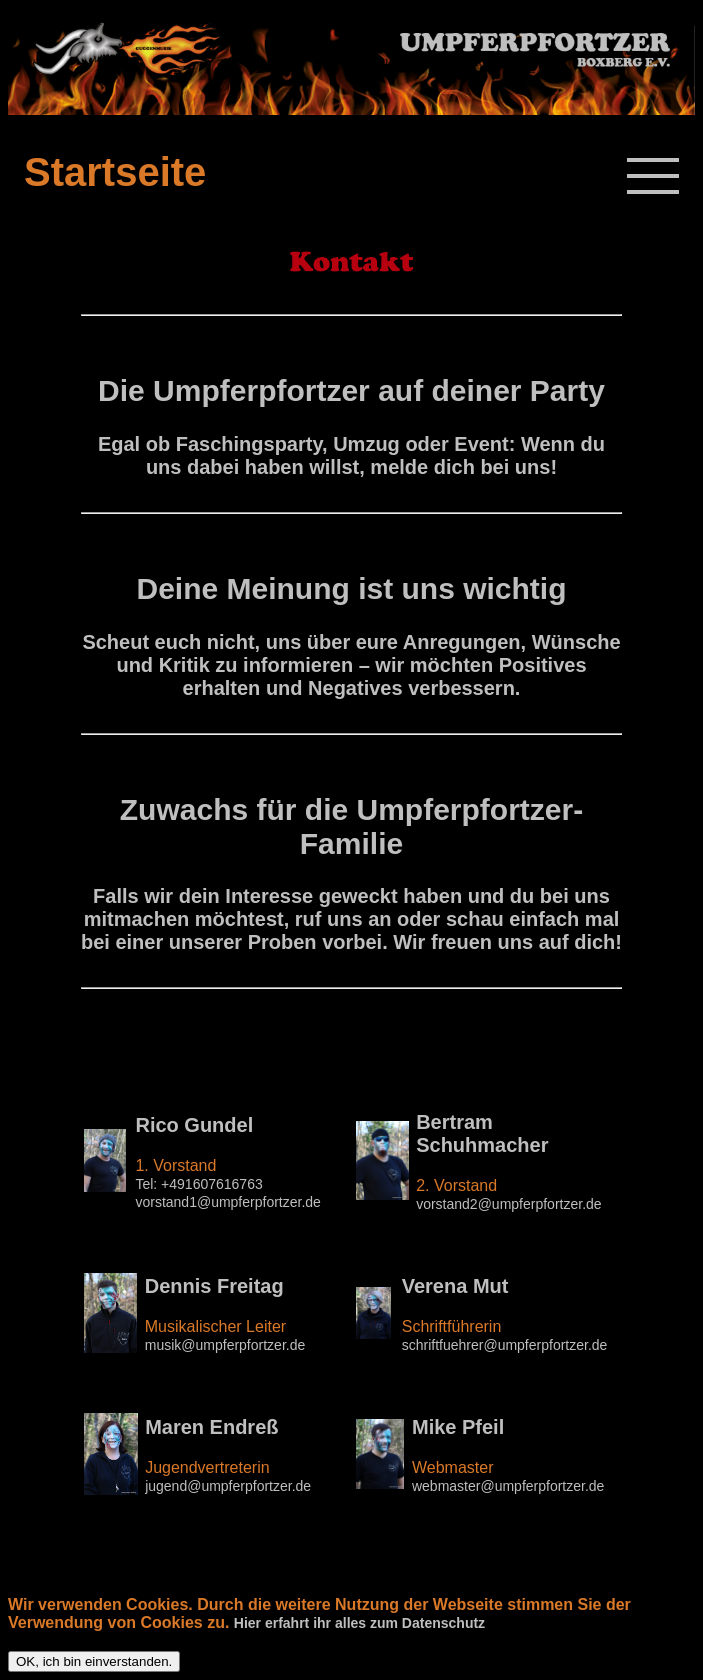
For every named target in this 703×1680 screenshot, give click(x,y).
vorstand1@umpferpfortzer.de (227, 1202)
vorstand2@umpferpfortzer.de (508, 1204)
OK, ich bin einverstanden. (94, 1661)
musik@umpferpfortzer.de (225, 1345)
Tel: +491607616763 (198, 1184)
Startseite (115, 172)
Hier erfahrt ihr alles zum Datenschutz (359, 1623)
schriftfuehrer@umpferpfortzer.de (505, 1345)
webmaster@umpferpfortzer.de (508, 1486)
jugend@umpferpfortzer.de (228, 1486)
